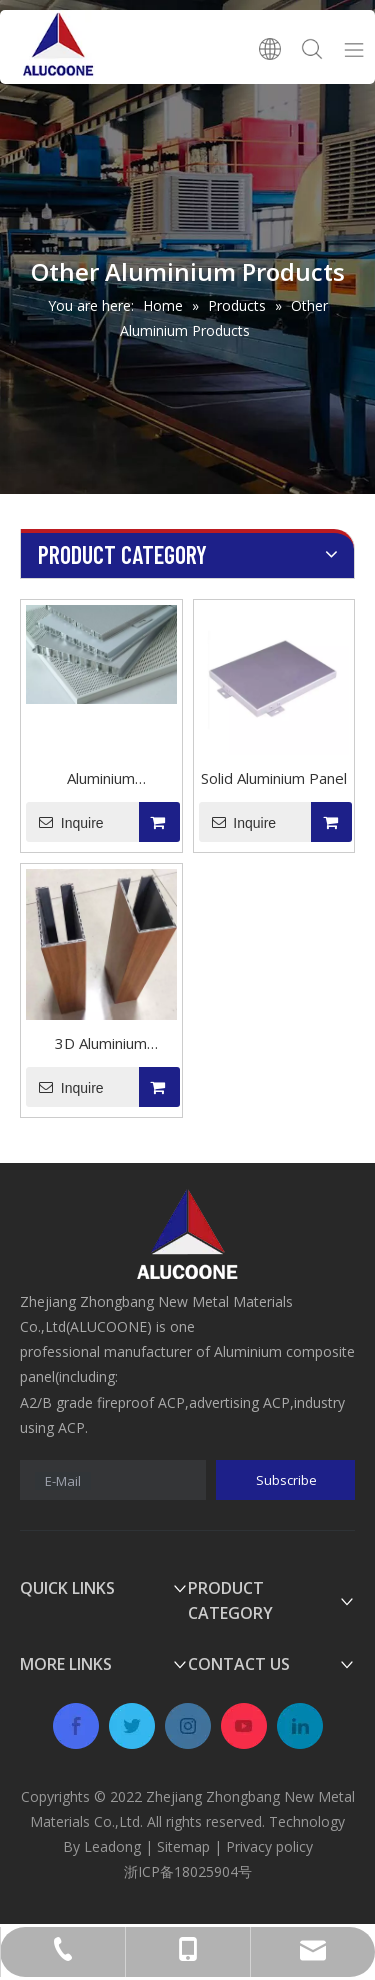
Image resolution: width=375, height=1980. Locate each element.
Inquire (65, 822)
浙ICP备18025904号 (188, 1871)
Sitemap (183, 1846)
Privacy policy (269, 1846)
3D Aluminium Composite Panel (101, 1045)
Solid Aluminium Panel (274, 778)
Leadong (112, 1846)
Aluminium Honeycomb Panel (101, 780)
